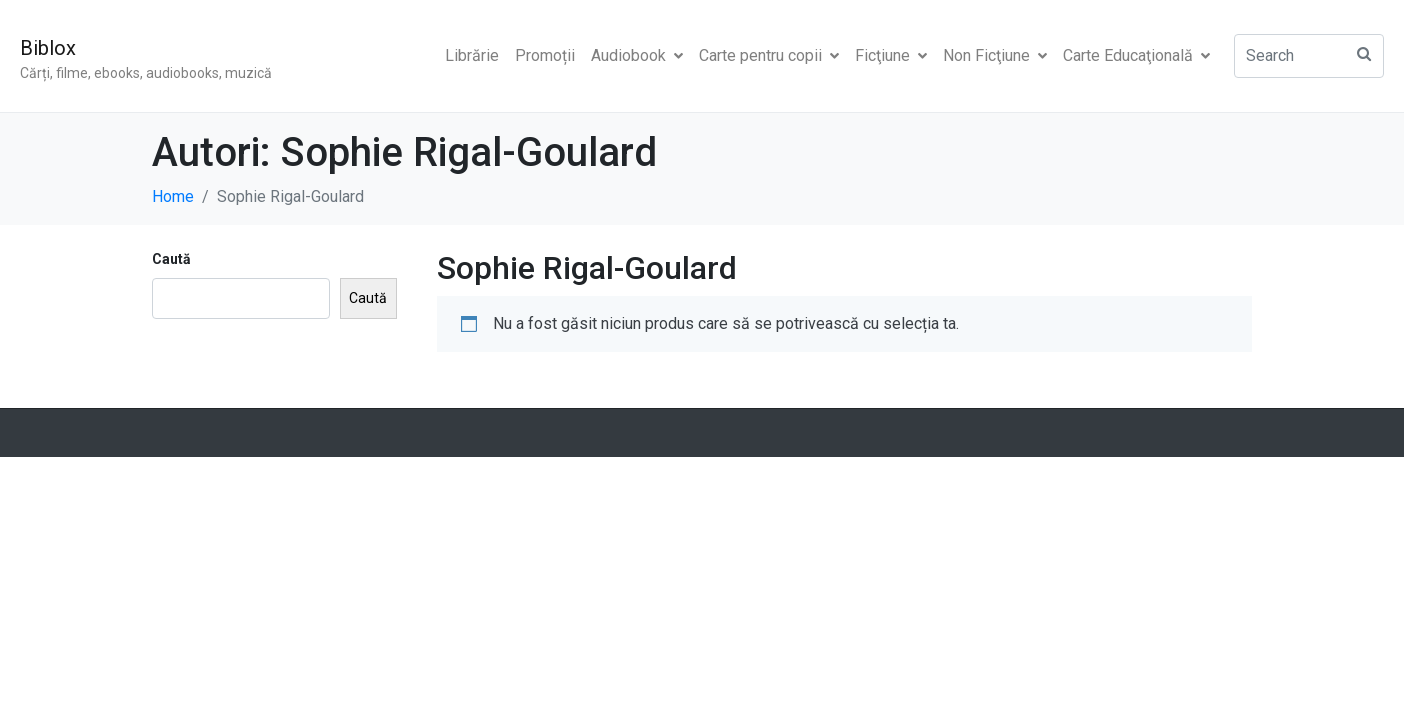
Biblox (48, 48)
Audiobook (637, 55)
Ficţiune (891, 55)
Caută (171, 259)
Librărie (472, 55)
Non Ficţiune (995, 55)
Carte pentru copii (769, 55)
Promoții (545, 55)
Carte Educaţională (1136, 55)
